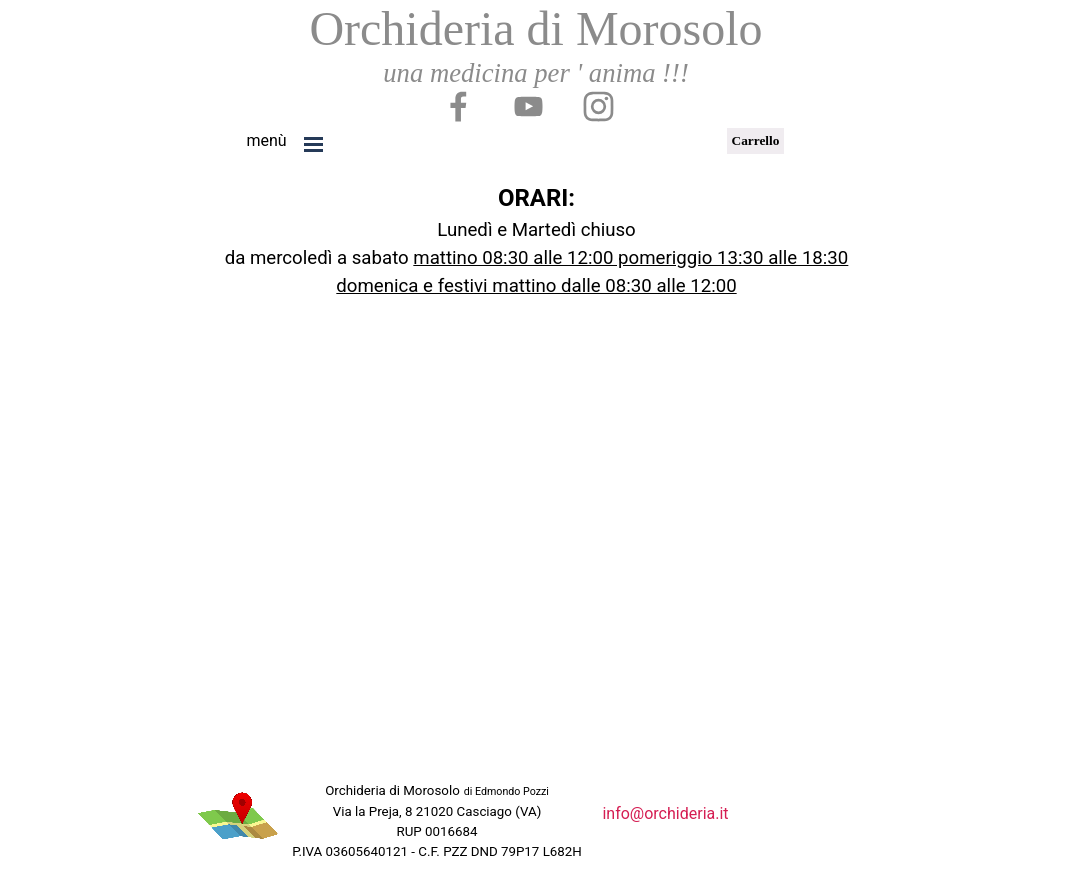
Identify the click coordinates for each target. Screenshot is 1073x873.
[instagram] (598, 106)
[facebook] (458, 106)
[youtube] (528, 106)
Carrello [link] (756, 140)
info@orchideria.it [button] (665, 813)
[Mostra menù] (314, 144)
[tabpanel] (267, 141)
